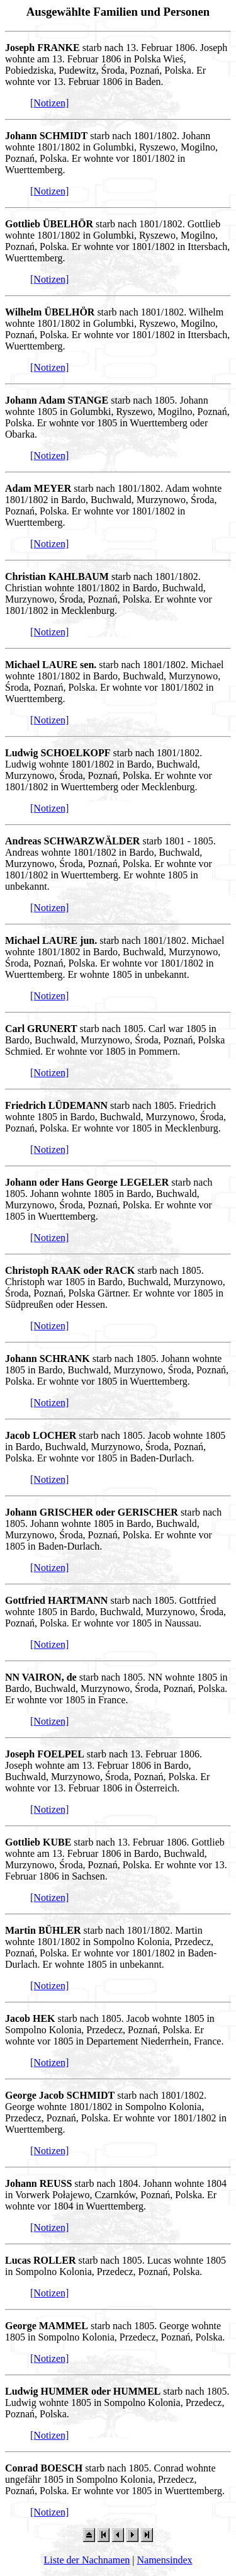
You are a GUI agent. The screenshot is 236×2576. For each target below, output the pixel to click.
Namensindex (165, 2560)
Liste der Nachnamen (86, 2560)
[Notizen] (49, 103)
